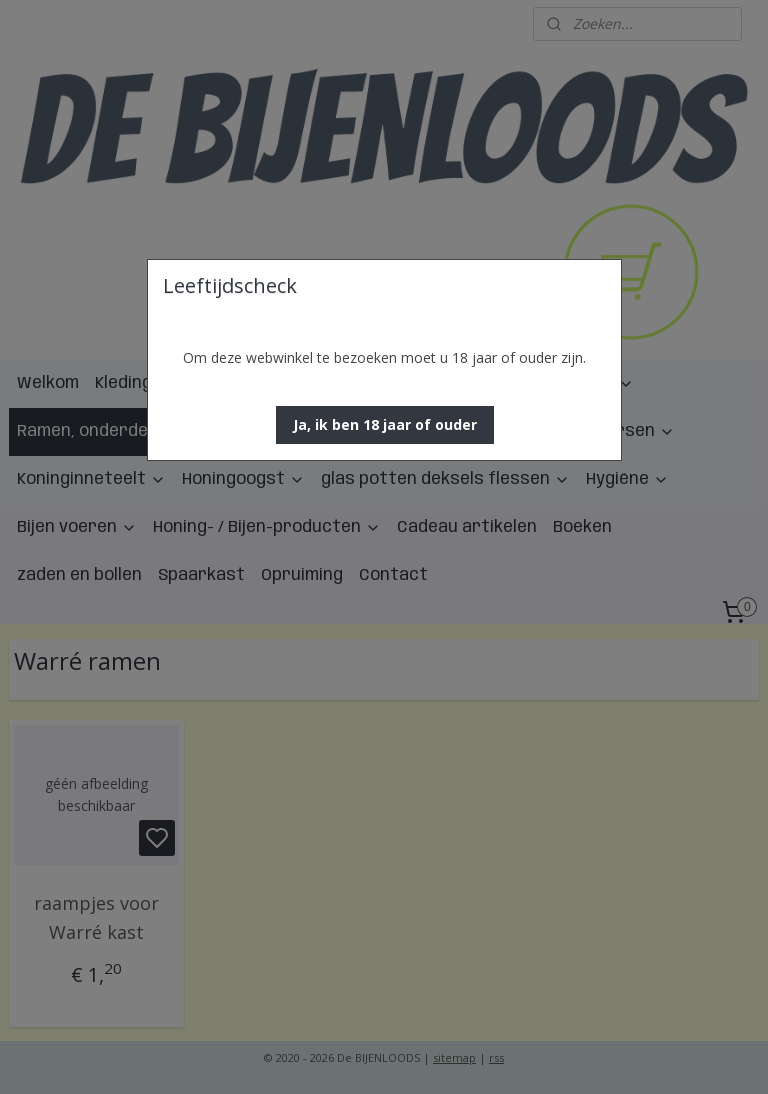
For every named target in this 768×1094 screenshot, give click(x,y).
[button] (385, 425)
